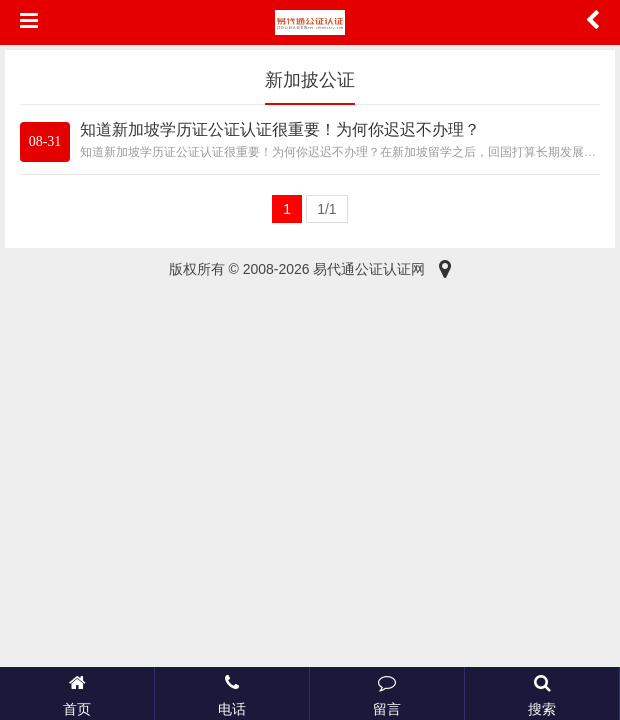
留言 (387, 693)
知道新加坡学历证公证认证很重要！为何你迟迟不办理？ (280, 129)
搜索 (542, 693)
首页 (77, 693)
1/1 (326, 209)
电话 (232, 693)
